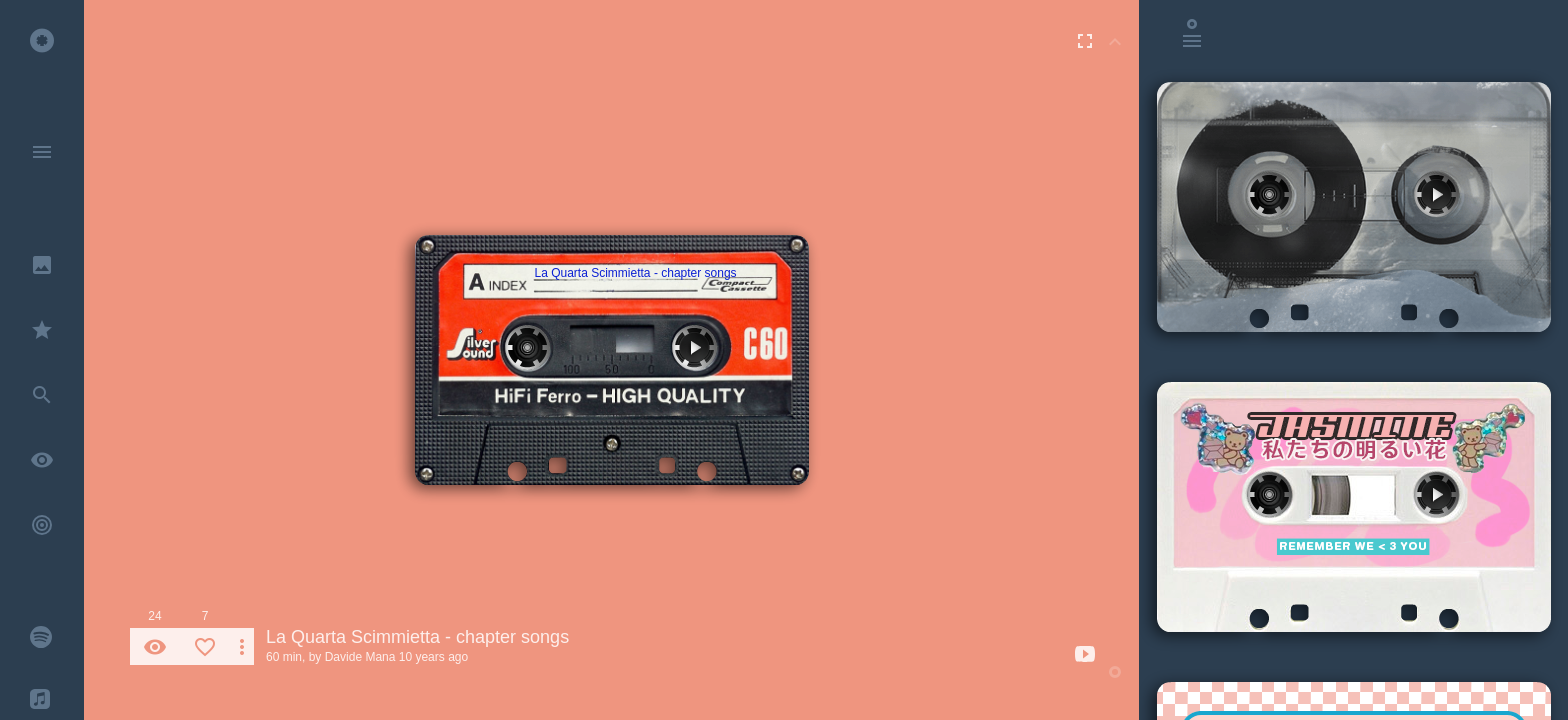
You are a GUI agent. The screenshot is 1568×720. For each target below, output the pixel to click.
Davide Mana (360, 657)
